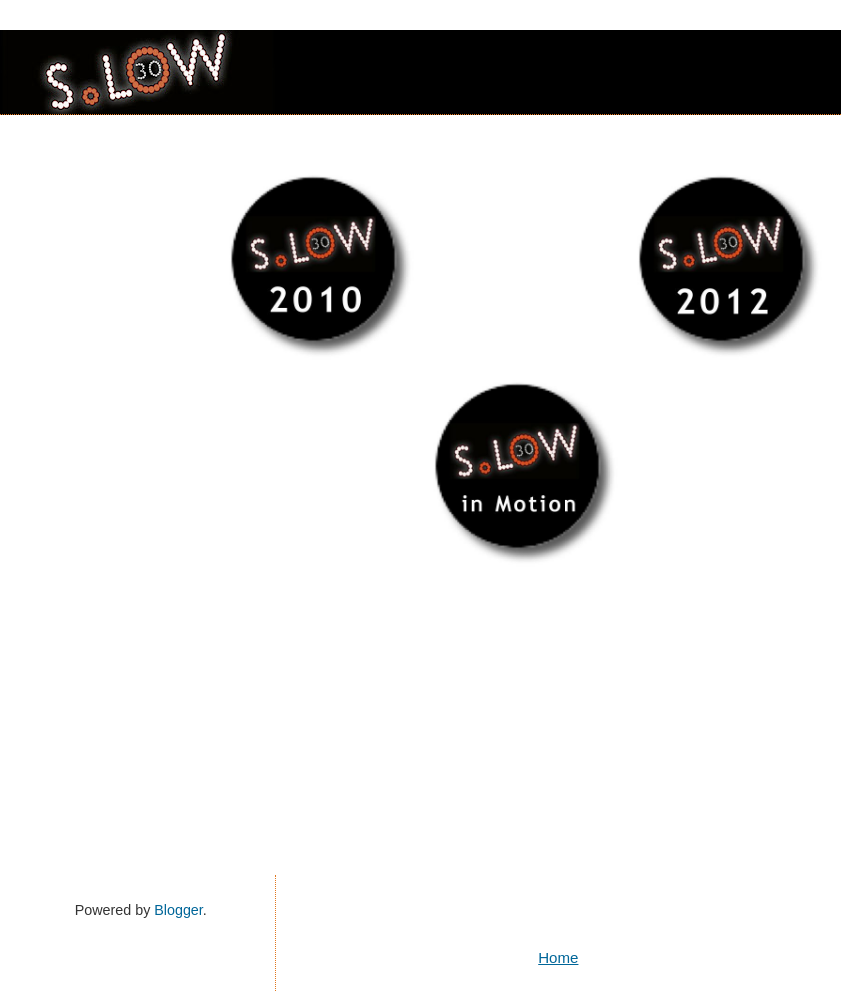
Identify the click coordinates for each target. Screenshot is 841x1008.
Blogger (178, 910)
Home (558, 957)
